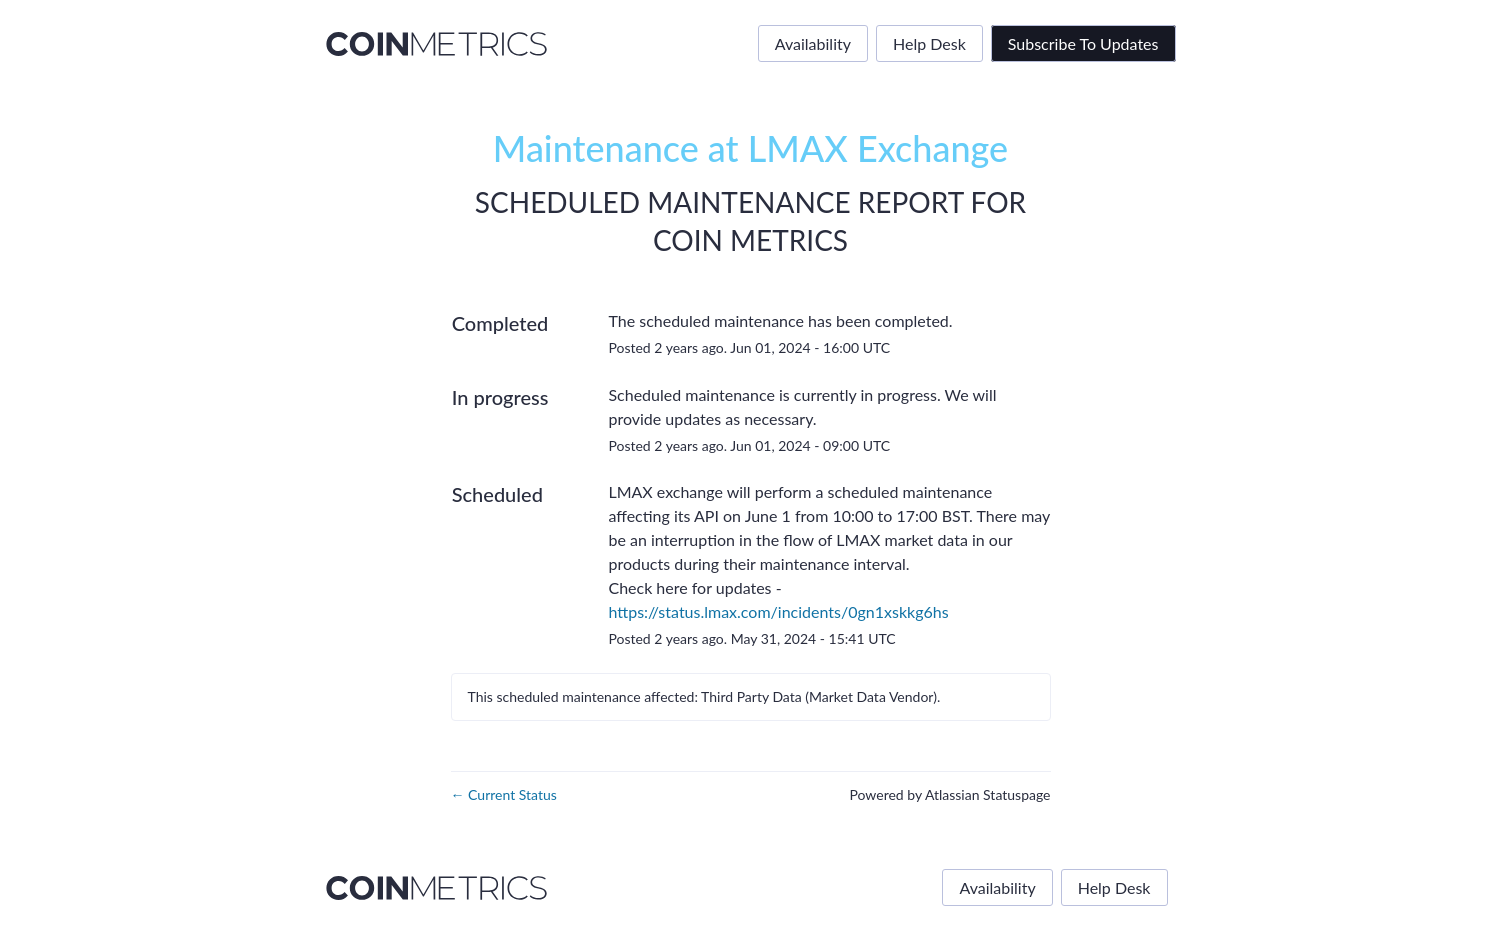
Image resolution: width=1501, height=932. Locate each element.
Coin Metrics (750, 240)
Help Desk (929, 43)
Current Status (504, 794)
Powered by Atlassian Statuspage (949, 794)
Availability (813, 43)
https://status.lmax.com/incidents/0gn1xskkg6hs (778, 611)
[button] (1083, 43)
